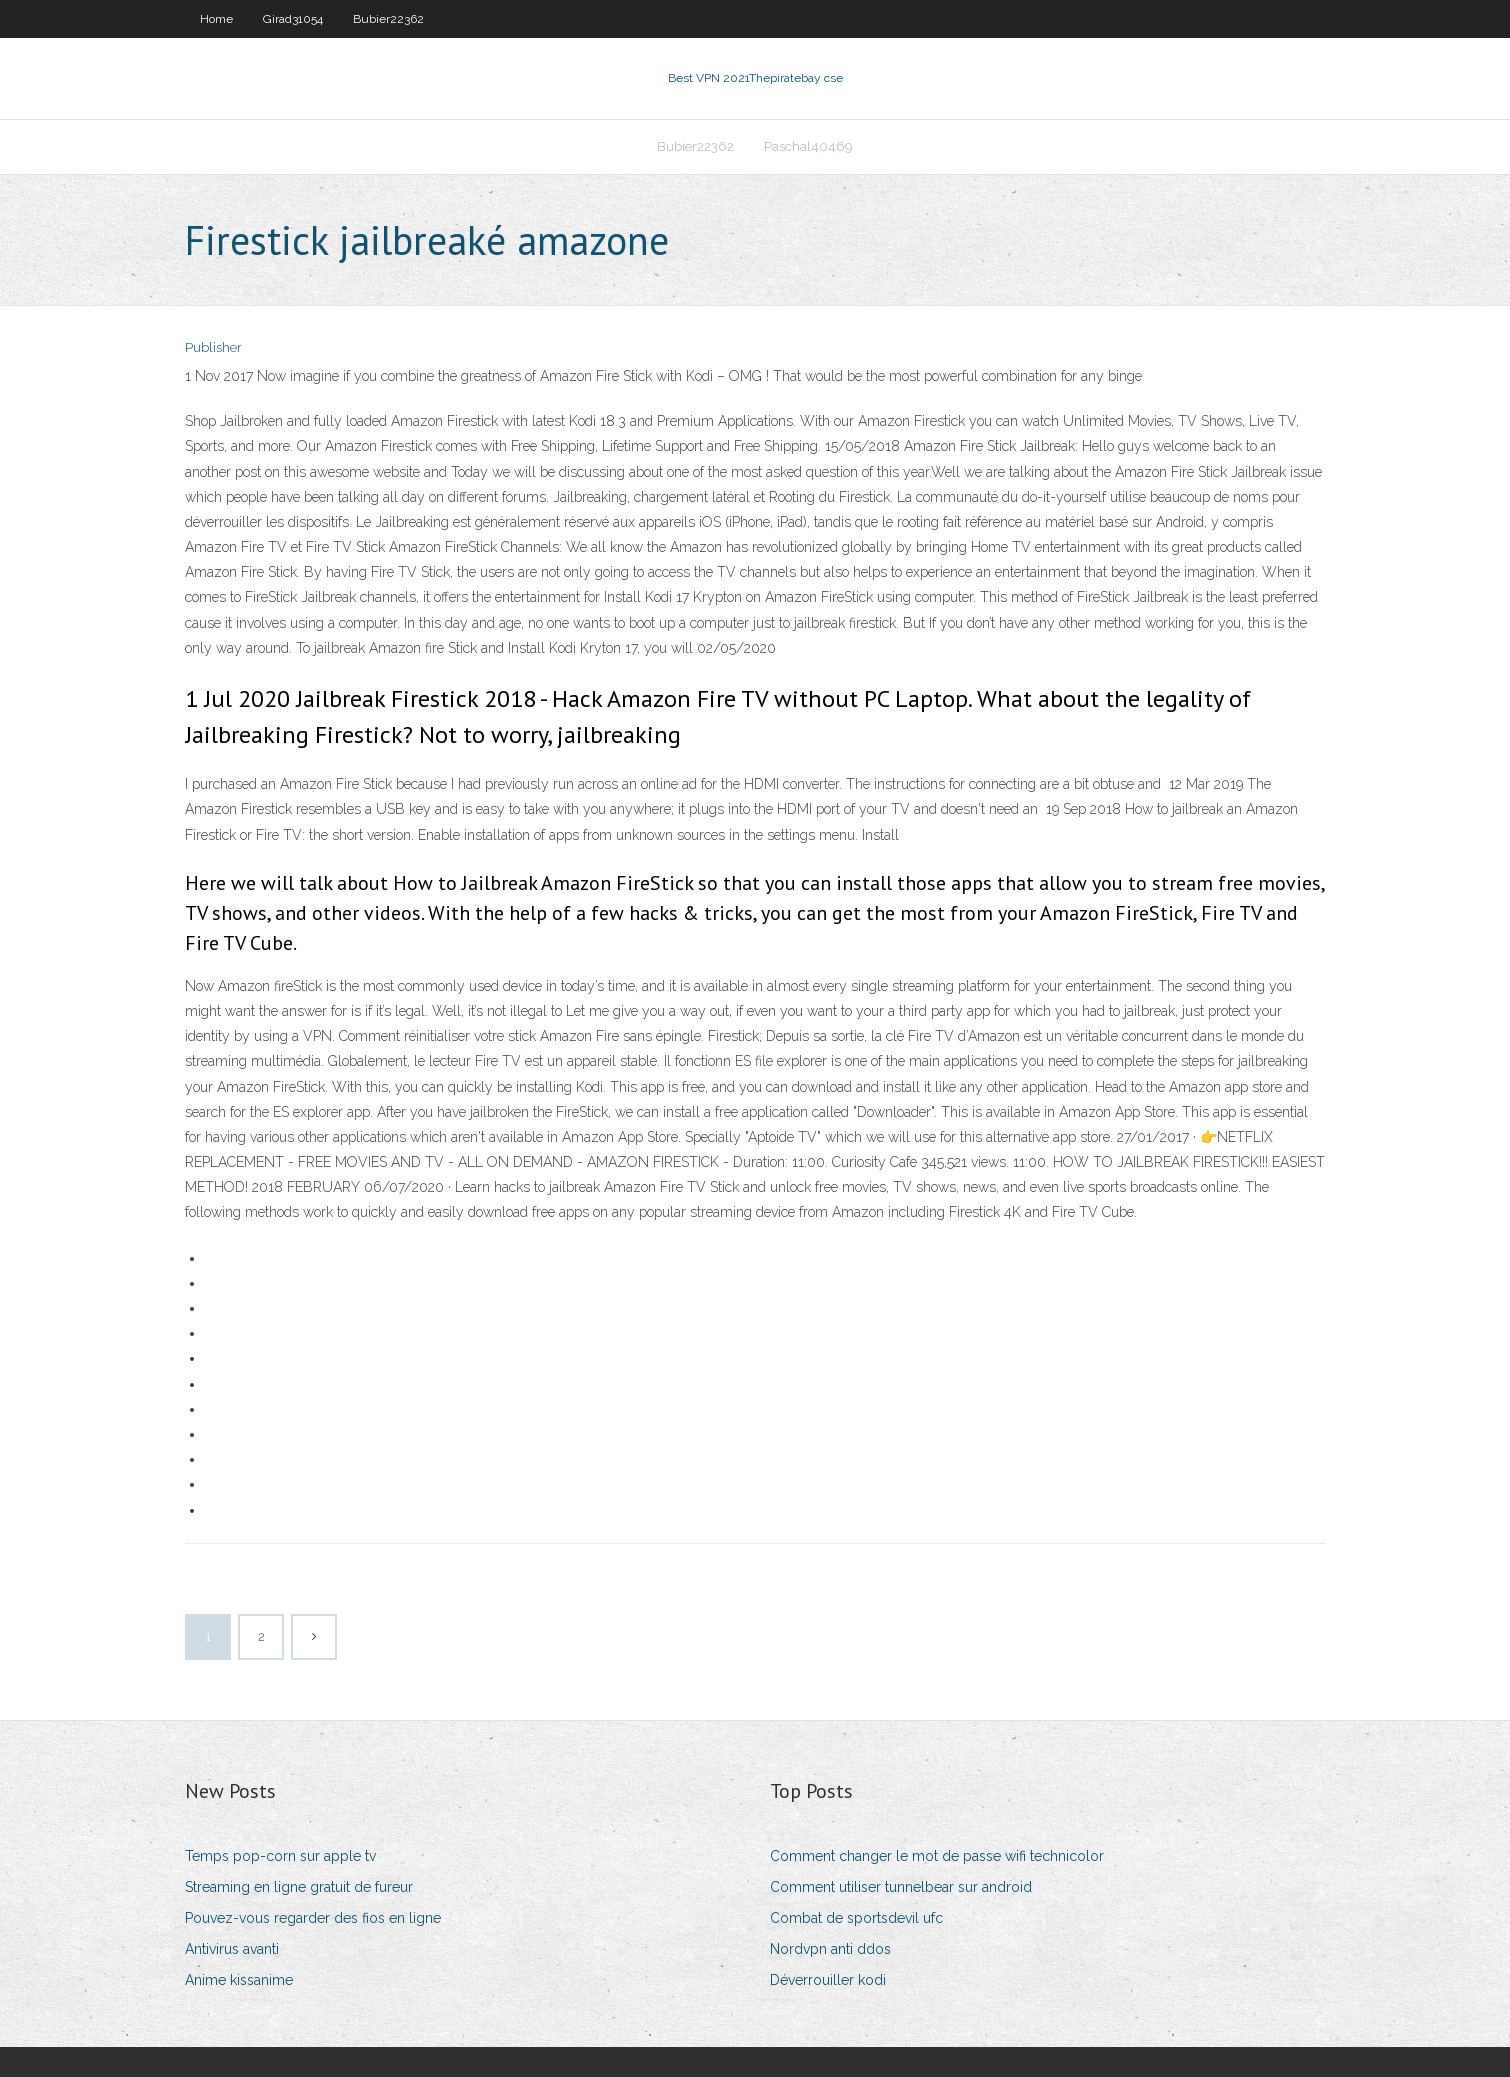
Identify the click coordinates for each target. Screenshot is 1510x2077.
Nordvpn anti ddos (830, 1949)
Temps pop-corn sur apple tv (280, 1856)
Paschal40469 (808, 146)
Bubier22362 (388, 19)
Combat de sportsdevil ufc (856, 1918)
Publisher (213, 347)
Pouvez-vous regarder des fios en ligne (313, 1918)
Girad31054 (293, 19)
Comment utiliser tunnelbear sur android (901, 1887)
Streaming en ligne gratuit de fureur (299, 1887)
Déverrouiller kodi (828, 1980)
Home (216, 19)
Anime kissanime (239, 1980)
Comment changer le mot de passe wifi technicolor (937, 1856)
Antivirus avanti (232, 1949)
